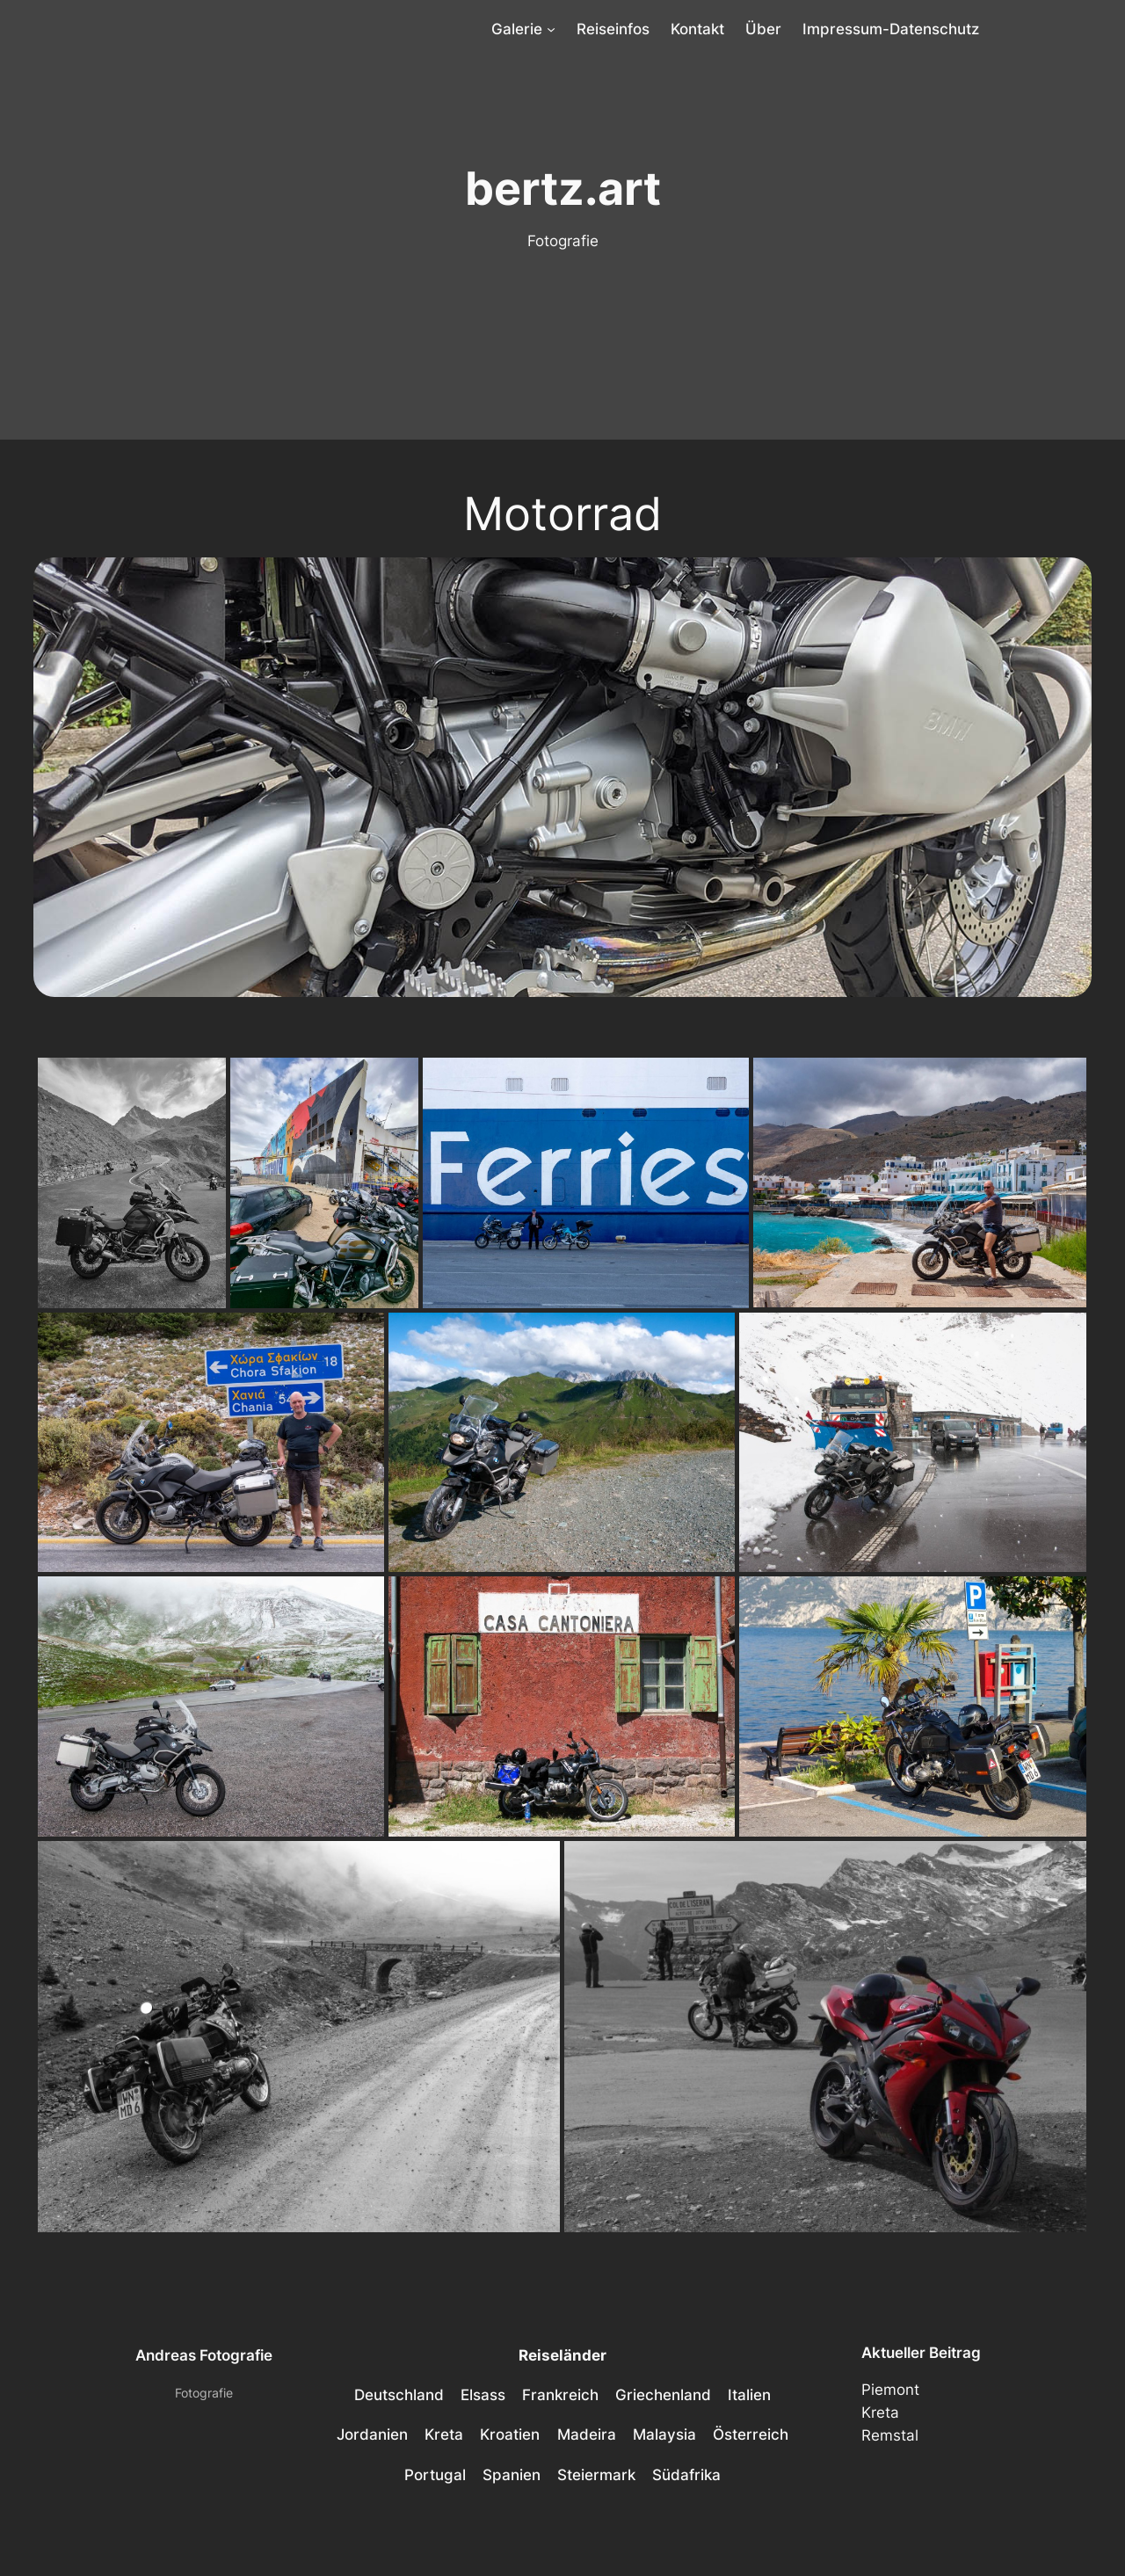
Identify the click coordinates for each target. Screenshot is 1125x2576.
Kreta (880, 2412)
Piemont (890, 2389)
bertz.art (563, 188)
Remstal (889, 2435)
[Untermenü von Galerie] (551, 29)
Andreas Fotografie (203, 2355)
